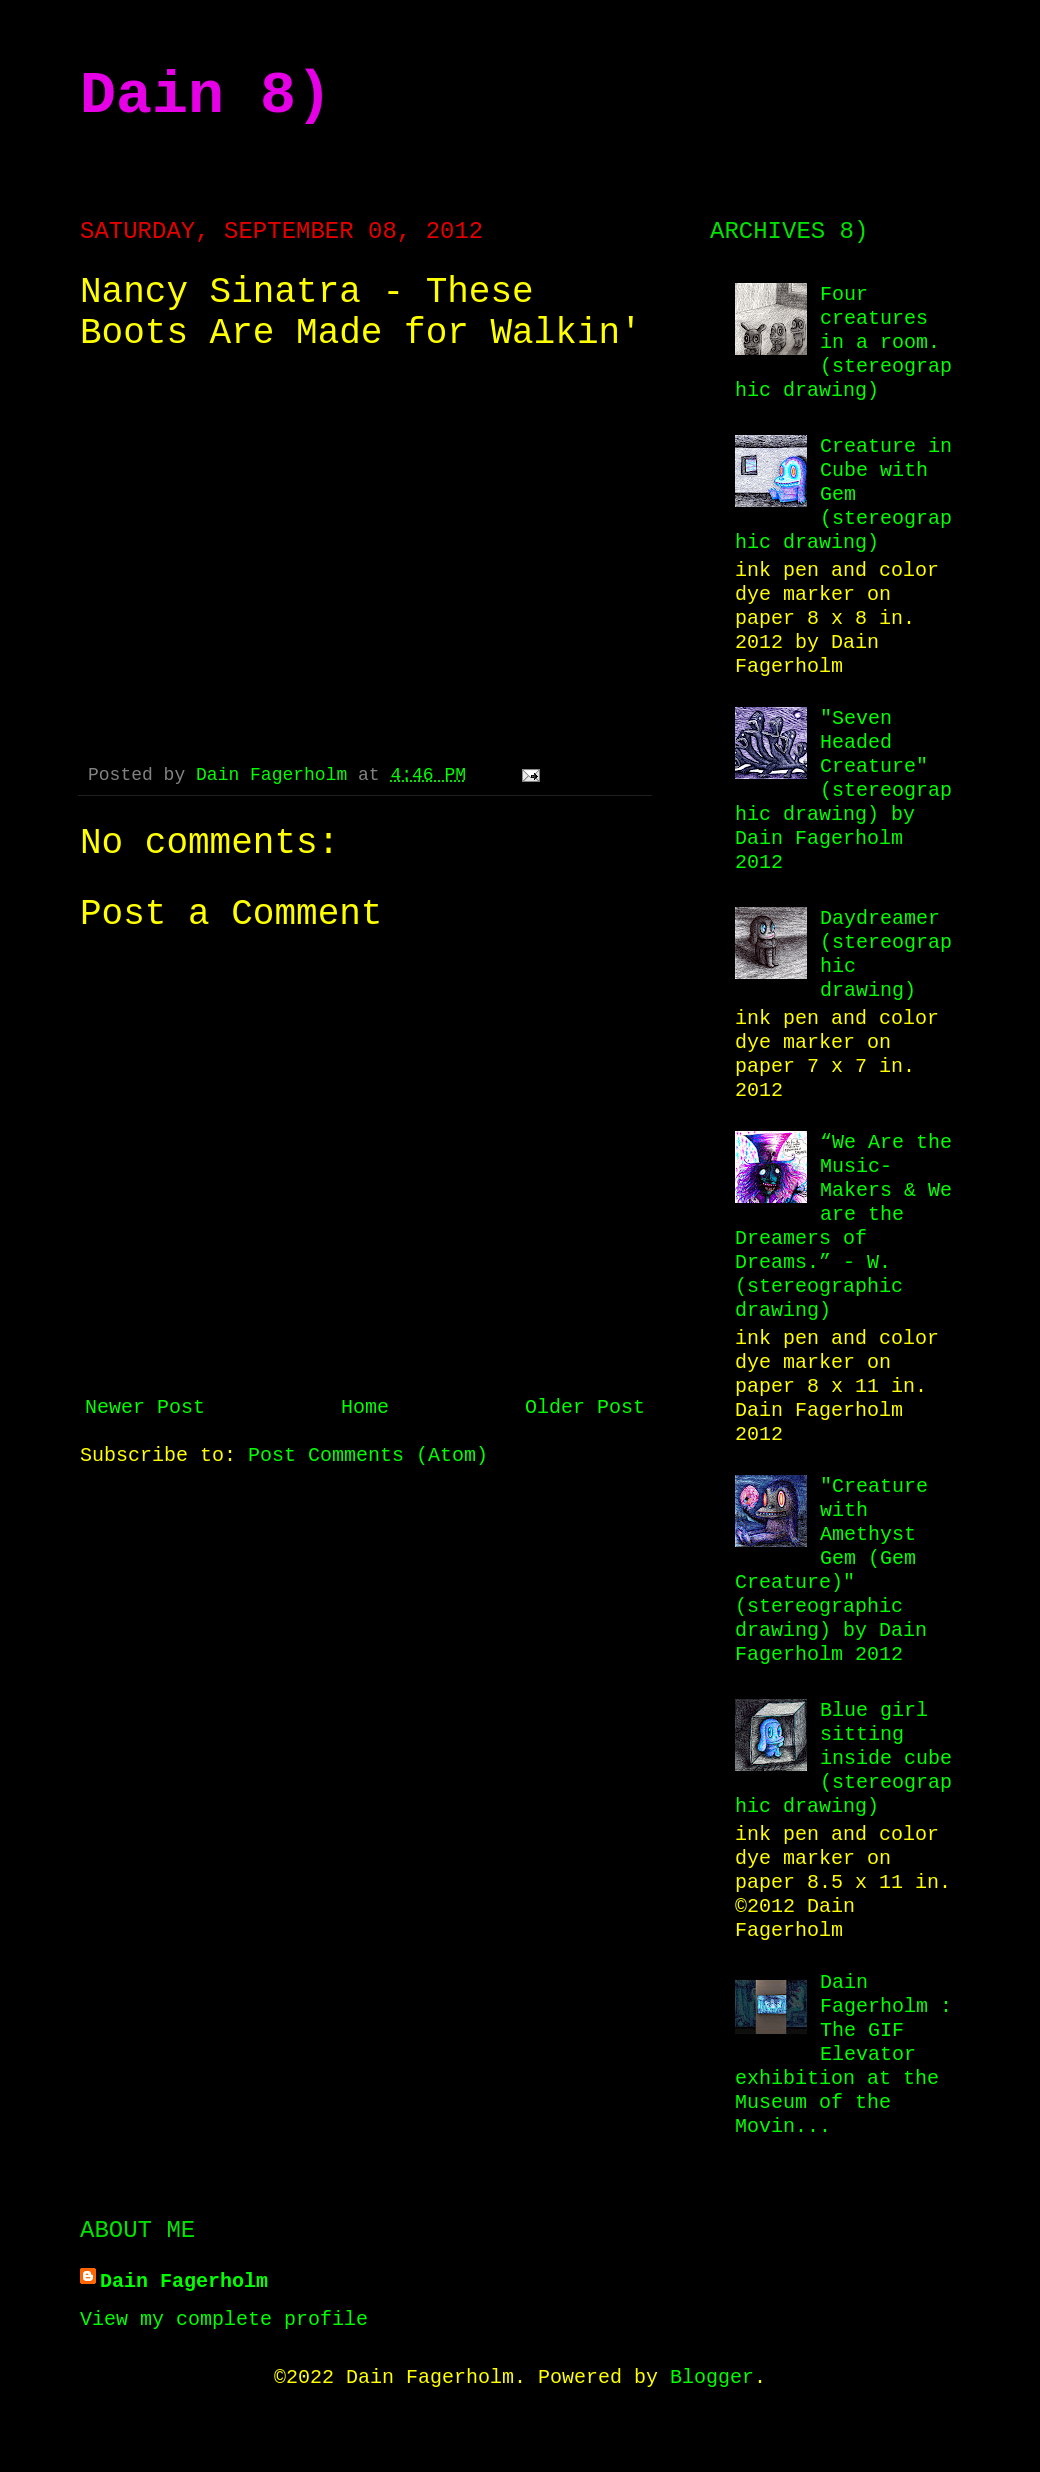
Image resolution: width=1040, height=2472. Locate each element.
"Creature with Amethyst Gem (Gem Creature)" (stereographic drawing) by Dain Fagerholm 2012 (831, 1570)
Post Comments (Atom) (368, 1455)
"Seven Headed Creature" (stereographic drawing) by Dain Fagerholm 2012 (843, 790)
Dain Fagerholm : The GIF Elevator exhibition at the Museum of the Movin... (843, 2054)
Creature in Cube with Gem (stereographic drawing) (843, 494)
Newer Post (145, 1407)
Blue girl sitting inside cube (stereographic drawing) (843, 1758)
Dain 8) (206, 96)
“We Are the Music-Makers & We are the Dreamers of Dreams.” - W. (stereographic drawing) (843, 1226)
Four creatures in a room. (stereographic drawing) (843, 342)
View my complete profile (224, 2319)
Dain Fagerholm (277, 775)
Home (365, 1407)
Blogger (712, 2377)
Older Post (585, 1407)
